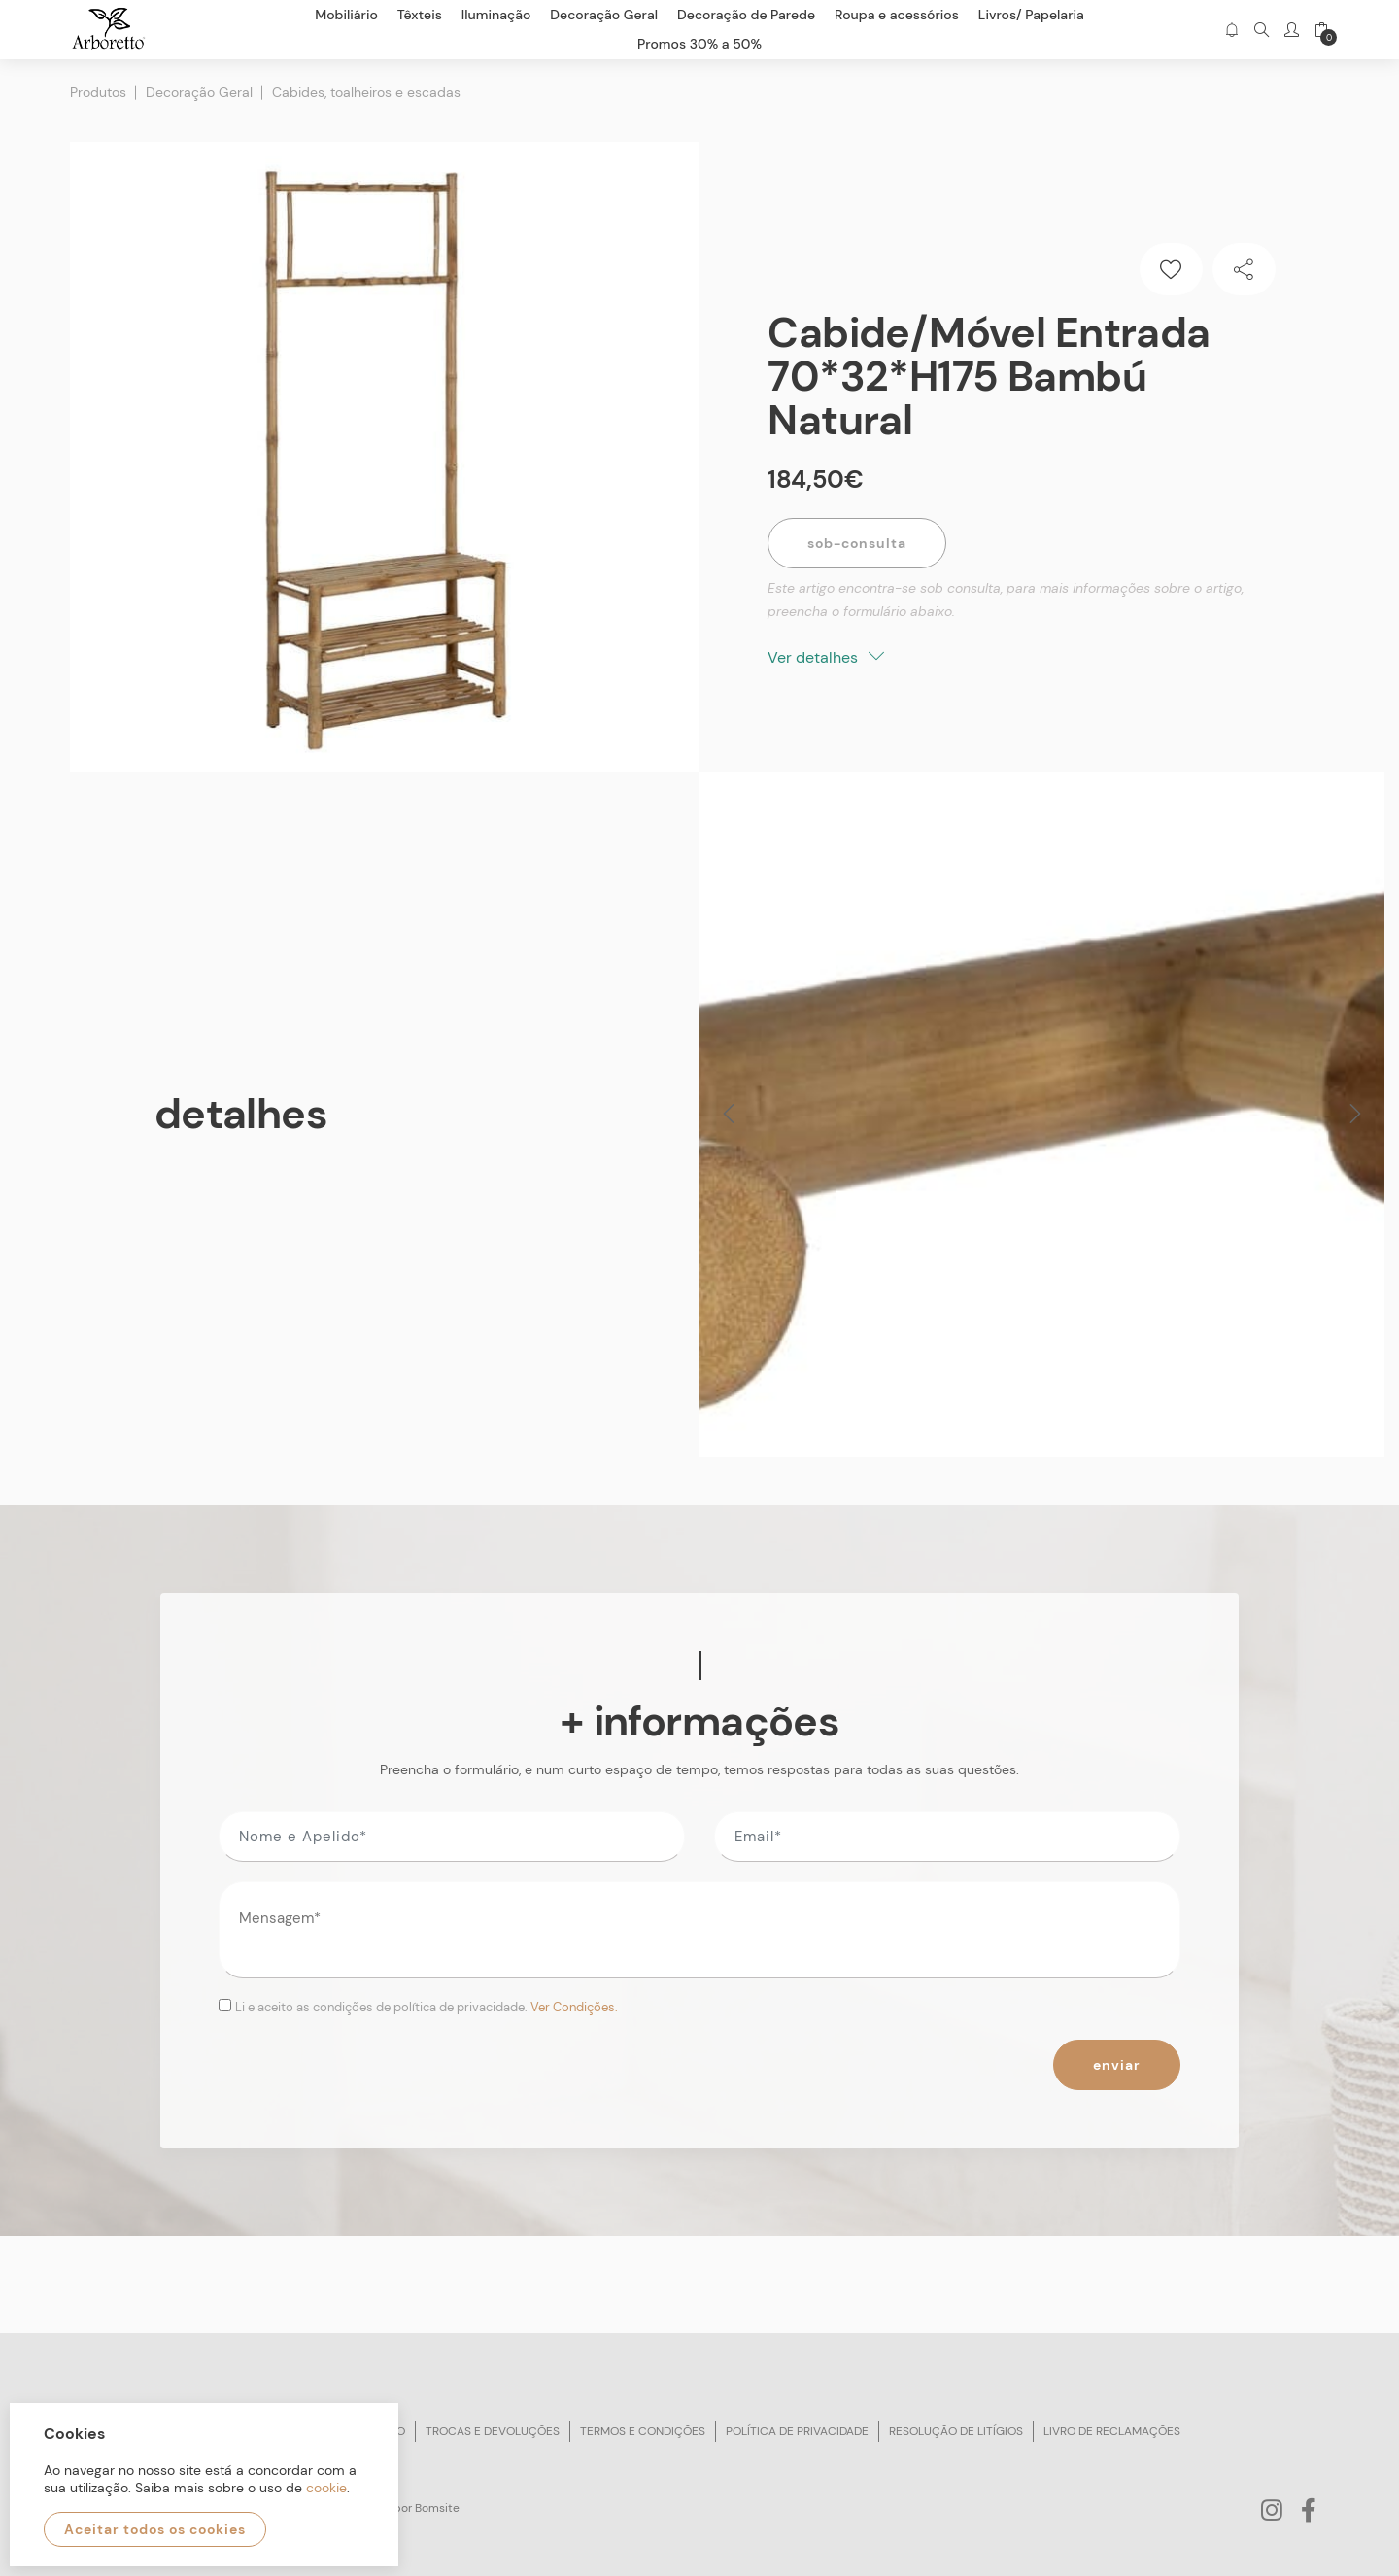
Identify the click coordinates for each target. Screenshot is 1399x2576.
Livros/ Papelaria (1031, 14)
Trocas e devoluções (493, 2431)
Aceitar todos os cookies (155, 2529)
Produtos (98, 92)
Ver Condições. (574, 2007)
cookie (326, 2487)
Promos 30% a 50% (699, 43)
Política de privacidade (797, 2431)
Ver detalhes (826, 657)
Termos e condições (642, 2431)
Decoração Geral (199, 92)
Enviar (1117, 2065)
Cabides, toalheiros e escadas (366, 92)
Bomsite (437, 2508)
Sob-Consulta (856, 543)
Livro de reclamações (1111, 2431)
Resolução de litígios (956, 2431)
